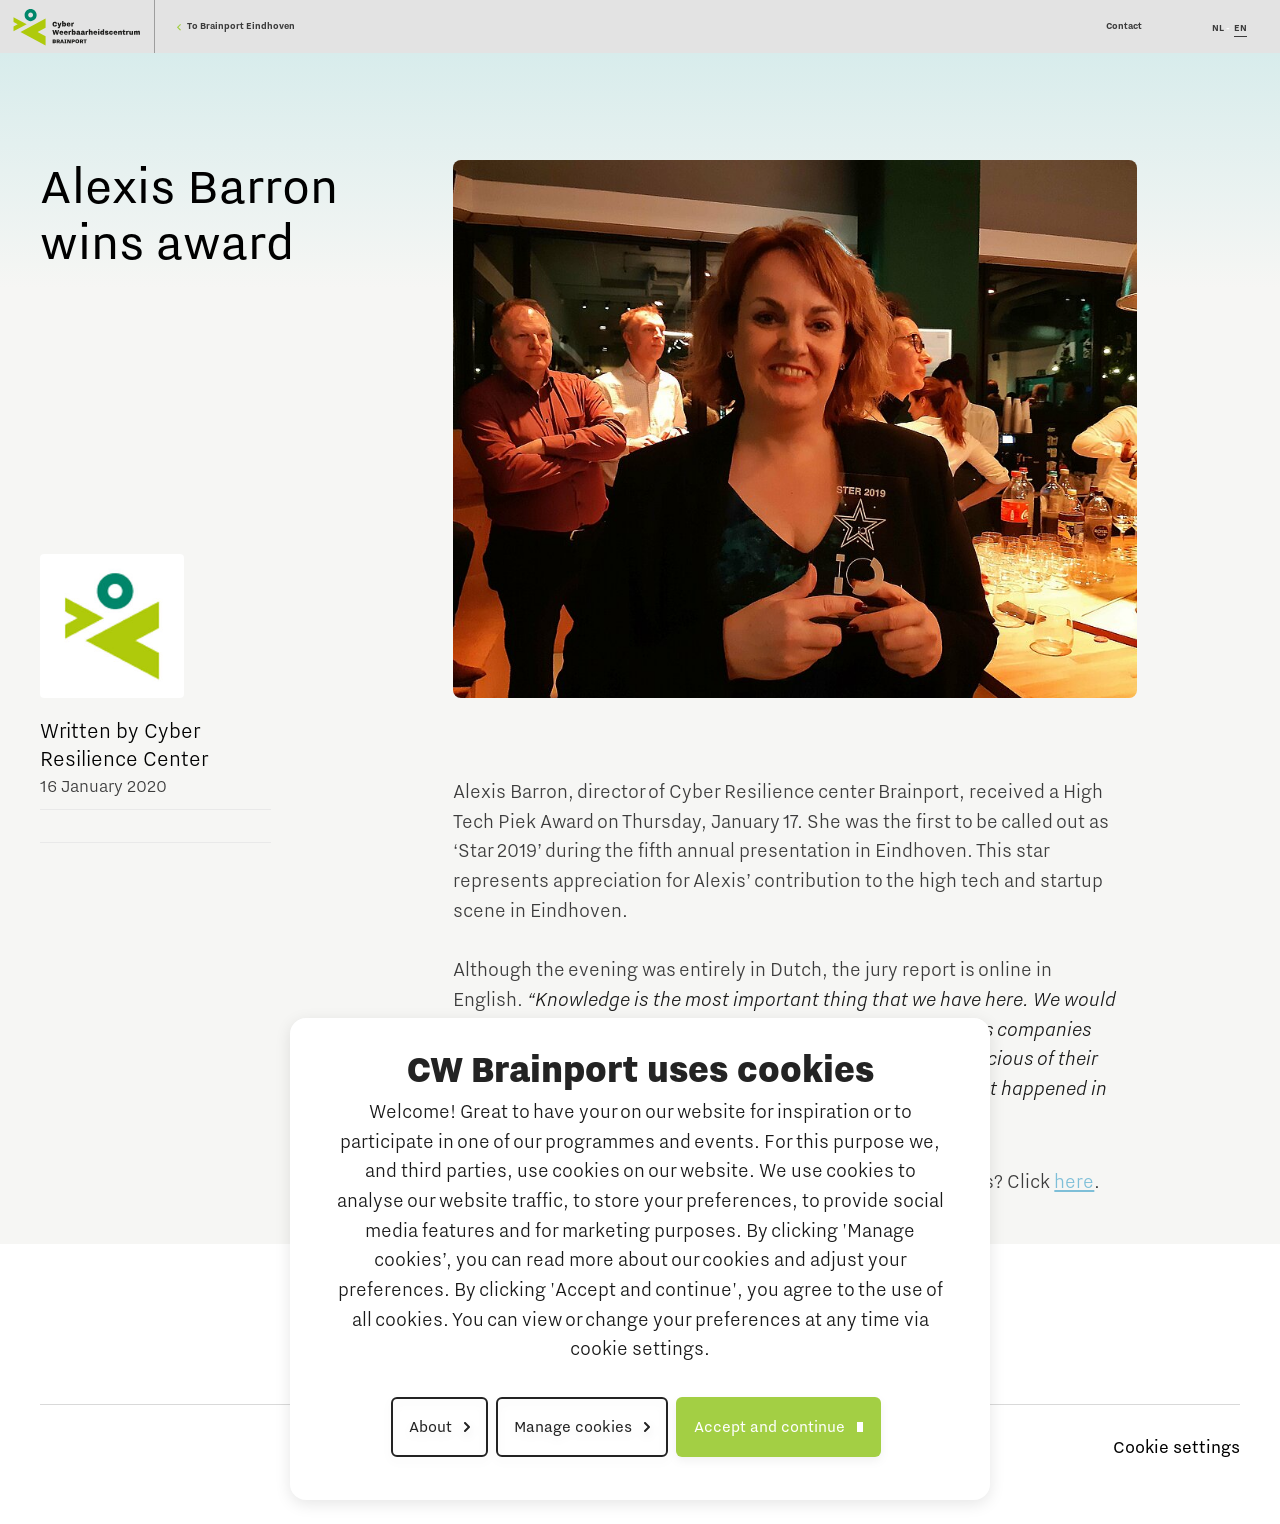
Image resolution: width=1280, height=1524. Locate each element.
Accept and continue (769, 1427)
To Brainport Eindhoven (235, 26)
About (430, 1427)
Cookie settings (1176, 1448)
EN (1240, 28)
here (1074, 1182)
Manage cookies (573, 1427)
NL (1218, 28)
